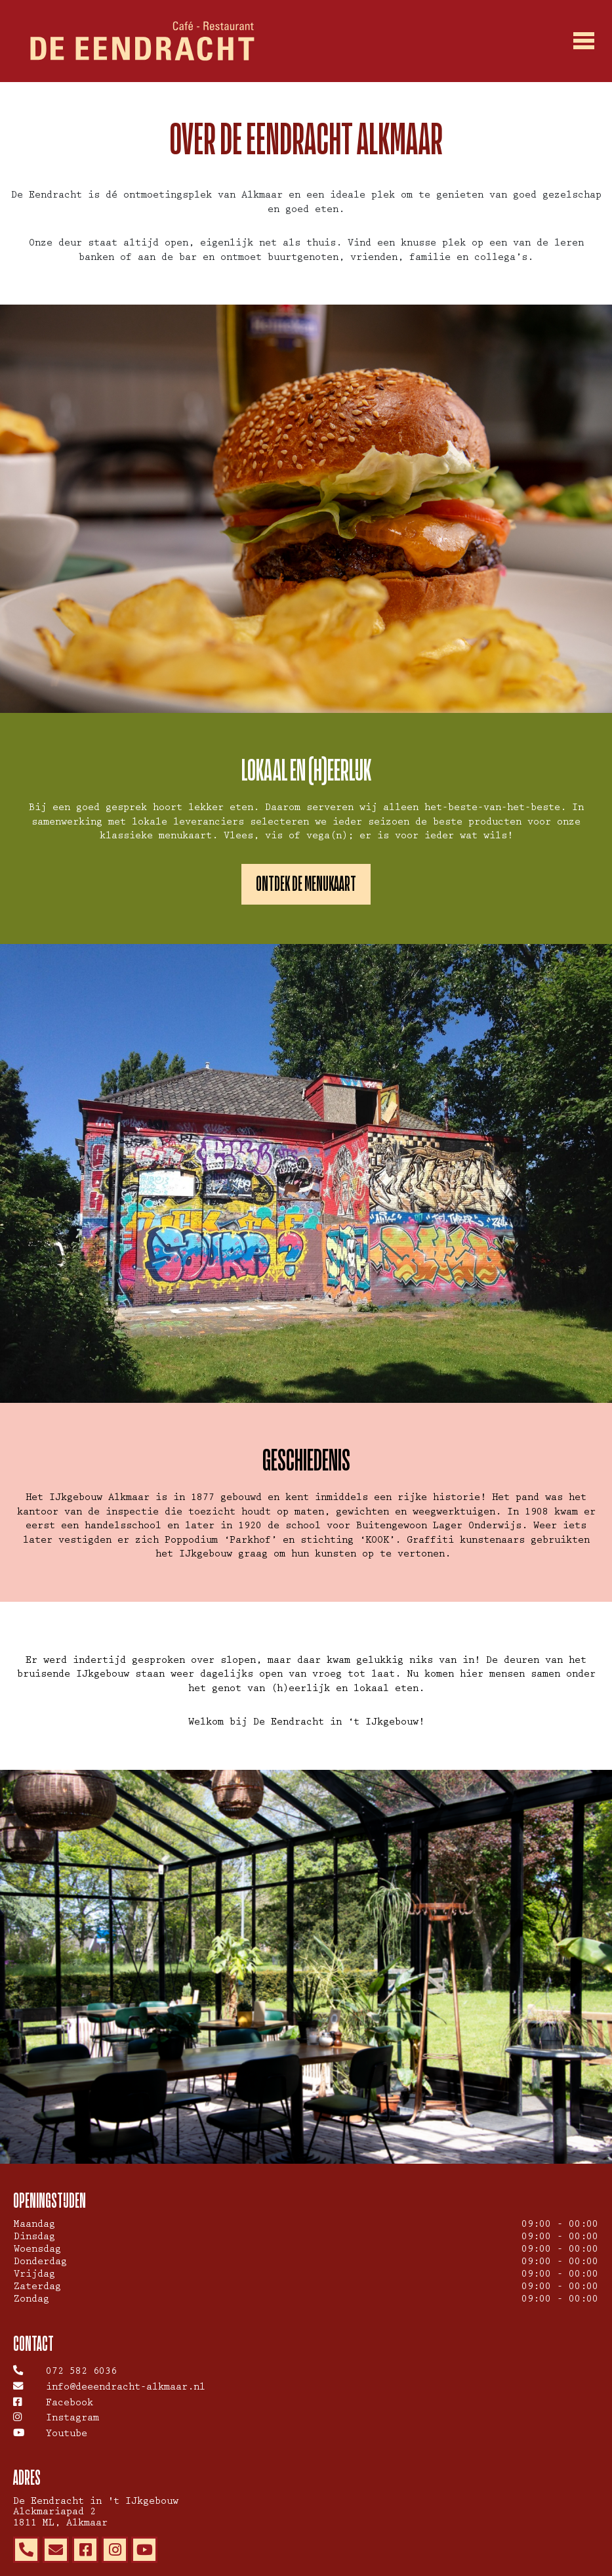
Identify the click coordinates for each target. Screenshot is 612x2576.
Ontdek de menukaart (306, 883)
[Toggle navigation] (584, 41)
